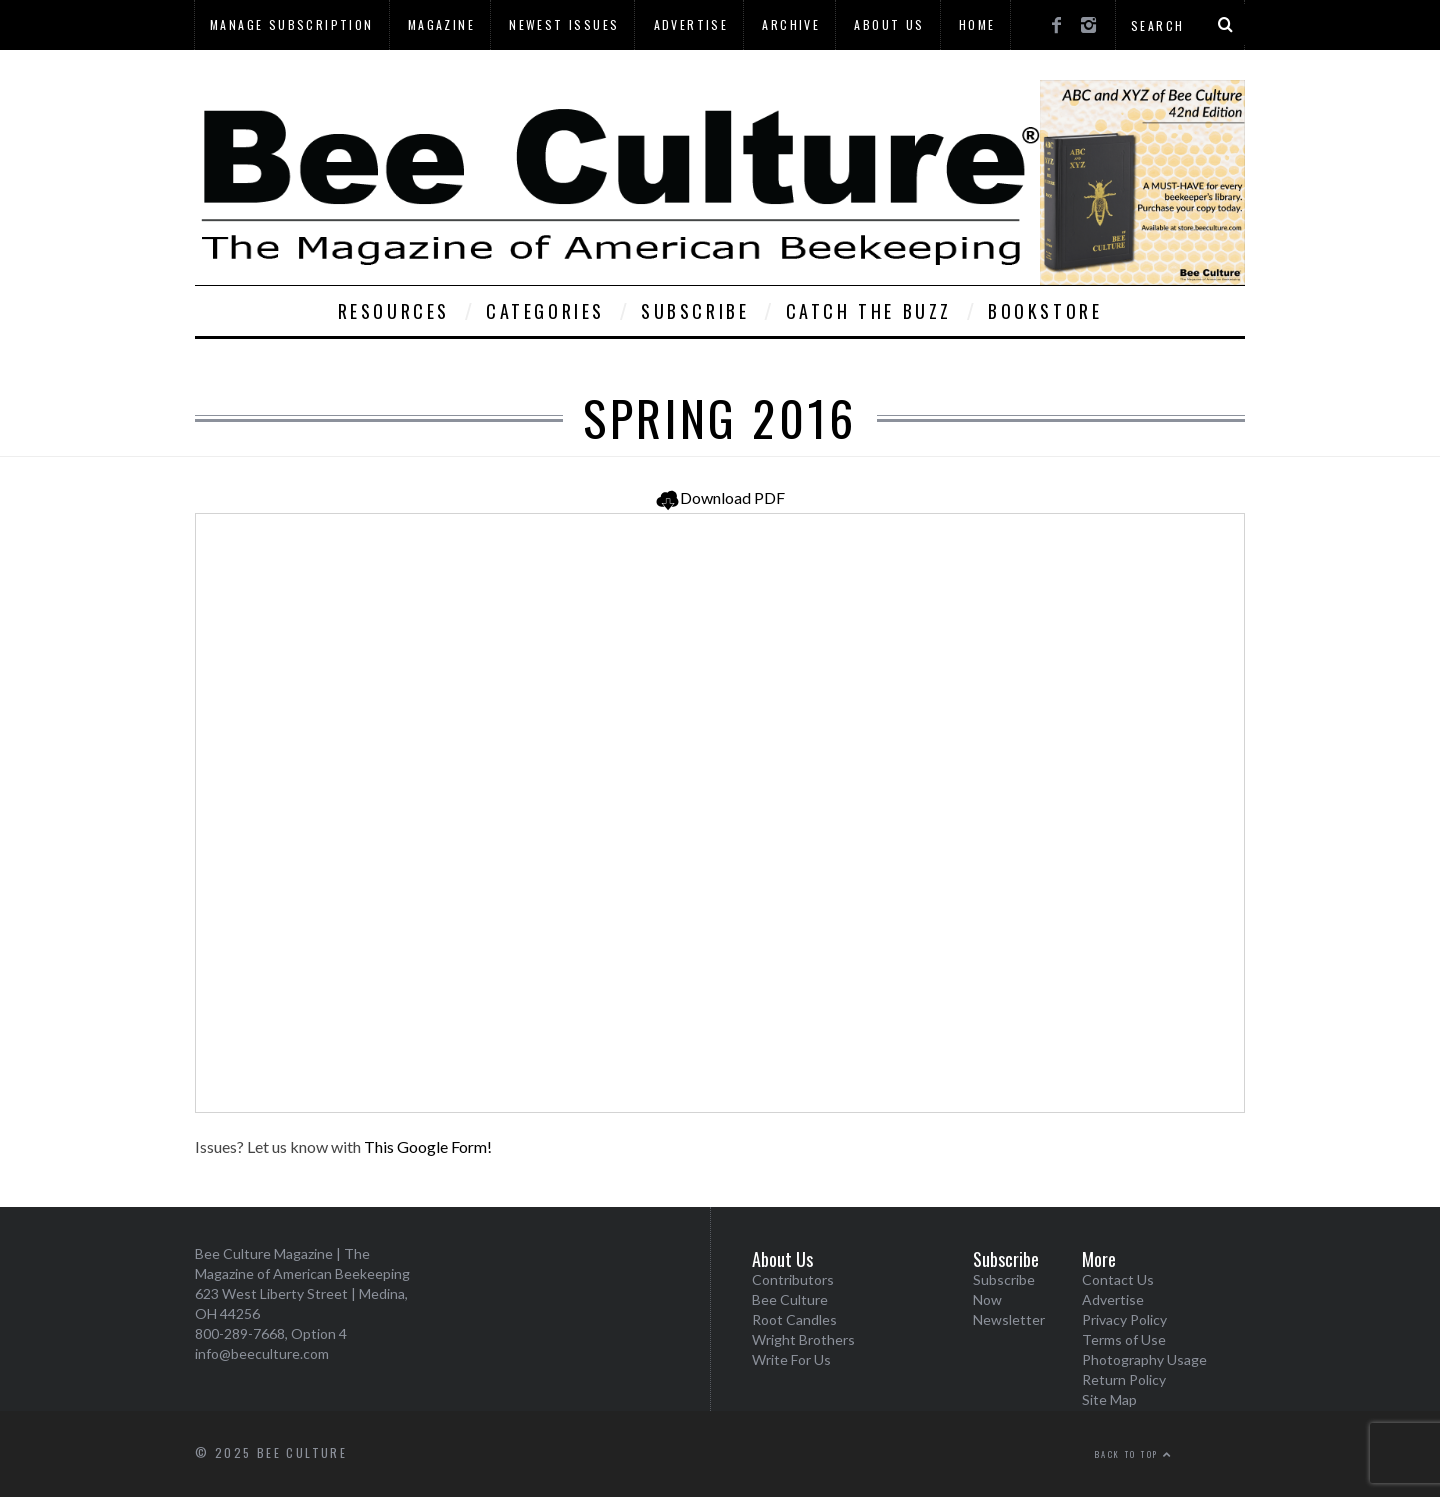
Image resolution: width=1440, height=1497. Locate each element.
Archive (791, 24)
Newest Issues (564, 24)
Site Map (1109, 1399)
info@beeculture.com (262, 1353)
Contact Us (1118, 1279)
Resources (394, 311)
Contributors (793, 1279)
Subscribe (695, 311)
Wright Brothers (803, 1339)
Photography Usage (1144, 1359)
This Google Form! (428, 1146)
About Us (889, 24)
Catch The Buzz (869, 311)
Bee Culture (790, 1299)
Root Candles (794, 1319)
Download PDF (720, 497)
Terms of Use (1124, 1339)
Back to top (1134, 1454)
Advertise (691, 24)
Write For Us (791, 1359)
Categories (545, 311)
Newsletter (1009, 1319)
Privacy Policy (1124, 1319)
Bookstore (1045, 311)
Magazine (441, 24)
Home (977, 24)
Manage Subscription (292, 24)
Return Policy (1124, 1379)
